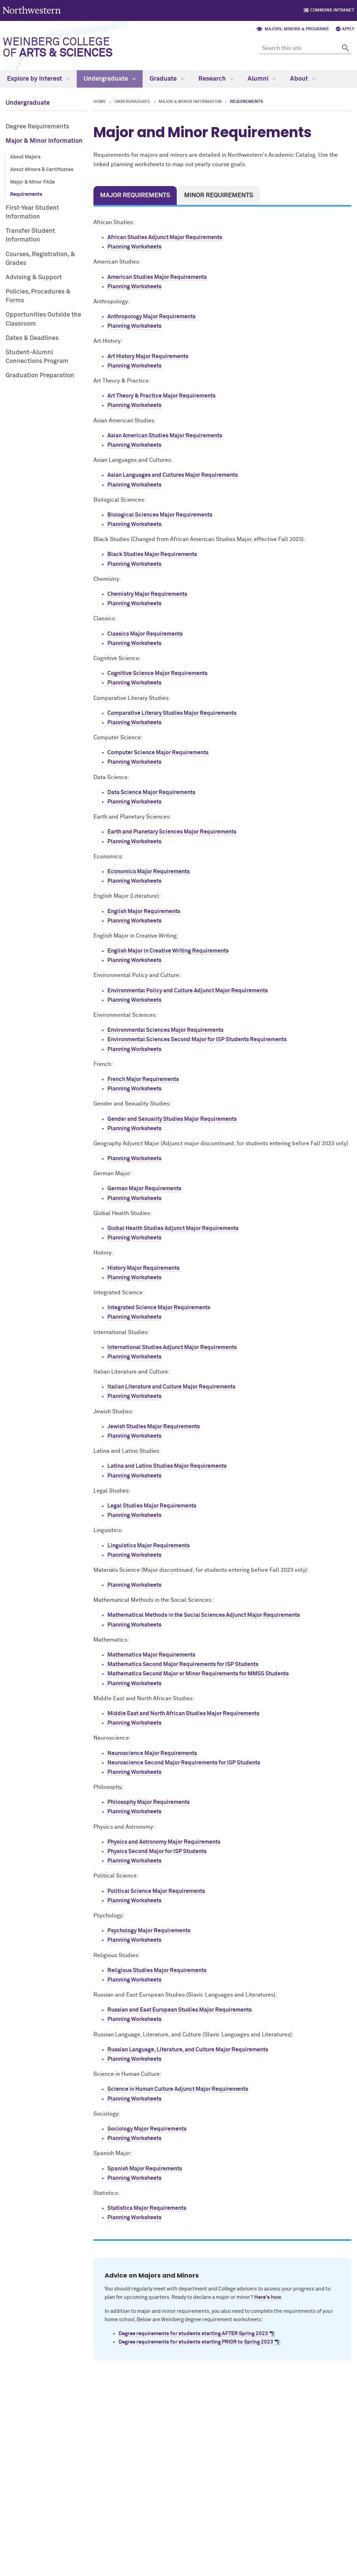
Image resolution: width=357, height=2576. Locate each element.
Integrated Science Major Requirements (158, 1307)
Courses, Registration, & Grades (40, 258)
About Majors (25, 157)
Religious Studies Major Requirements (157, 1970)
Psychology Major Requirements (148, 1930)
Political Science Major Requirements (156, 1891)
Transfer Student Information (30, 235)
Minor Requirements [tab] (218, 195)
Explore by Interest (38, 79)
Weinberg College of (57, 48)
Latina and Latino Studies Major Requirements (167, 1466)
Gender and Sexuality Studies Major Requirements (172, 1119)
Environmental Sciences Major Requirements (165, 1030)
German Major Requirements (144, 1188)
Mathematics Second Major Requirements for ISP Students (182, 1664)
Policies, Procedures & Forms (38, 296)
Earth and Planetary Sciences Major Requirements (171, 832)
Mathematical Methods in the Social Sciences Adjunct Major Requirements (203, 1615)
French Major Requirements (143, 1079)
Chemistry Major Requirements (147, 594)
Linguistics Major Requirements (148, 1545)
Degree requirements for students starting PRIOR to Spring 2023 (196, 2342)
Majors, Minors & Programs (297, 29)
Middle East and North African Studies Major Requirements (183, 1713)
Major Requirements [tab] (135, 195)
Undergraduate (110, 79)
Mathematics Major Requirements (151, 1655)
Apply (348, 29)
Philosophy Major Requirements (148, 1802)
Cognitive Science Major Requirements (157, 673)
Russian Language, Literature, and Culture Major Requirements (187, 2049)
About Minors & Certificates (41, 169)
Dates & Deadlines (32, 338)
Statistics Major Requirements (146, 2208)
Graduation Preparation (40, 375)
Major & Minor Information (44, 141)
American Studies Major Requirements (157, 277)
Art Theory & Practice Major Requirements (161, 396)
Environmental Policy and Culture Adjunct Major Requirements (187, 990)
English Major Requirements (143, 911)
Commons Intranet (332, 10)
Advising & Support (34, 277)
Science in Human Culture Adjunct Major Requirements (177, 2089)
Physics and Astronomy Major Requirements (163, 1842)
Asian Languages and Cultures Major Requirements (172, 475)
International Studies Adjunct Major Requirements (172, 1347)
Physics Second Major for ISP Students (156, 1851)
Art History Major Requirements (147, 356)
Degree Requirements (37, 127)
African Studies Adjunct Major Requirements (164, 237)
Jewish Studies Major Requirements (153, 1426)
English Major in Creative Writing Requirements (168, 951)
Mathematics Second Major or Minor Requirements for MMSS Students (198, 1673)
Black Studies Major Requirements (152, 554)
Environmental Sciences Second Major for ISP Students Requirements (197, 1039)
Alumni (262, 79)
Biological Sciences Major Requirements (159, 515)
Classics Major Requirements (145, 634)
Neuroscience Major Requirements (152, 1753)
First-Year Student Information (32, 212)
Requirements (26, 194)
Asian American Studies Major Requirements (164, 435)
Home (99, 102)
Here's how (267, 2297)
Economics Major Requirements (148, 871)
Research (216, 79)
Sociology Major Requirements (147, 2129)
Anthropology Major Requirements (152, 316)
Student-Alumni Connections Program (37, 356)
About (303, 79)
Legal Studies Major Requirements (151, 1506)
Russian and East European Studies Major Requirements (179, 2010)
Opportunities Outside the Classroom (43, 319)
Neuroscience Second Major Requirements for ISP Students (183, 1763)
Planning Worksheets (134, 247)
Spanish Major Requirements (144, 2168)
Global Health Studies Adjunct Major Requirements (172, 1228)
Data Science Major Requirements (151, 792)
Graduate (167, 79)
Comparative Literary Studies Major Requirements (171, 713)
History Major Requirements (144, 1268)
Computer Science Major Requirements (157, 752)
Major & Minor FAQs (32, 182)
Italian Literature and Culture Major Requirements (171, 1387)
